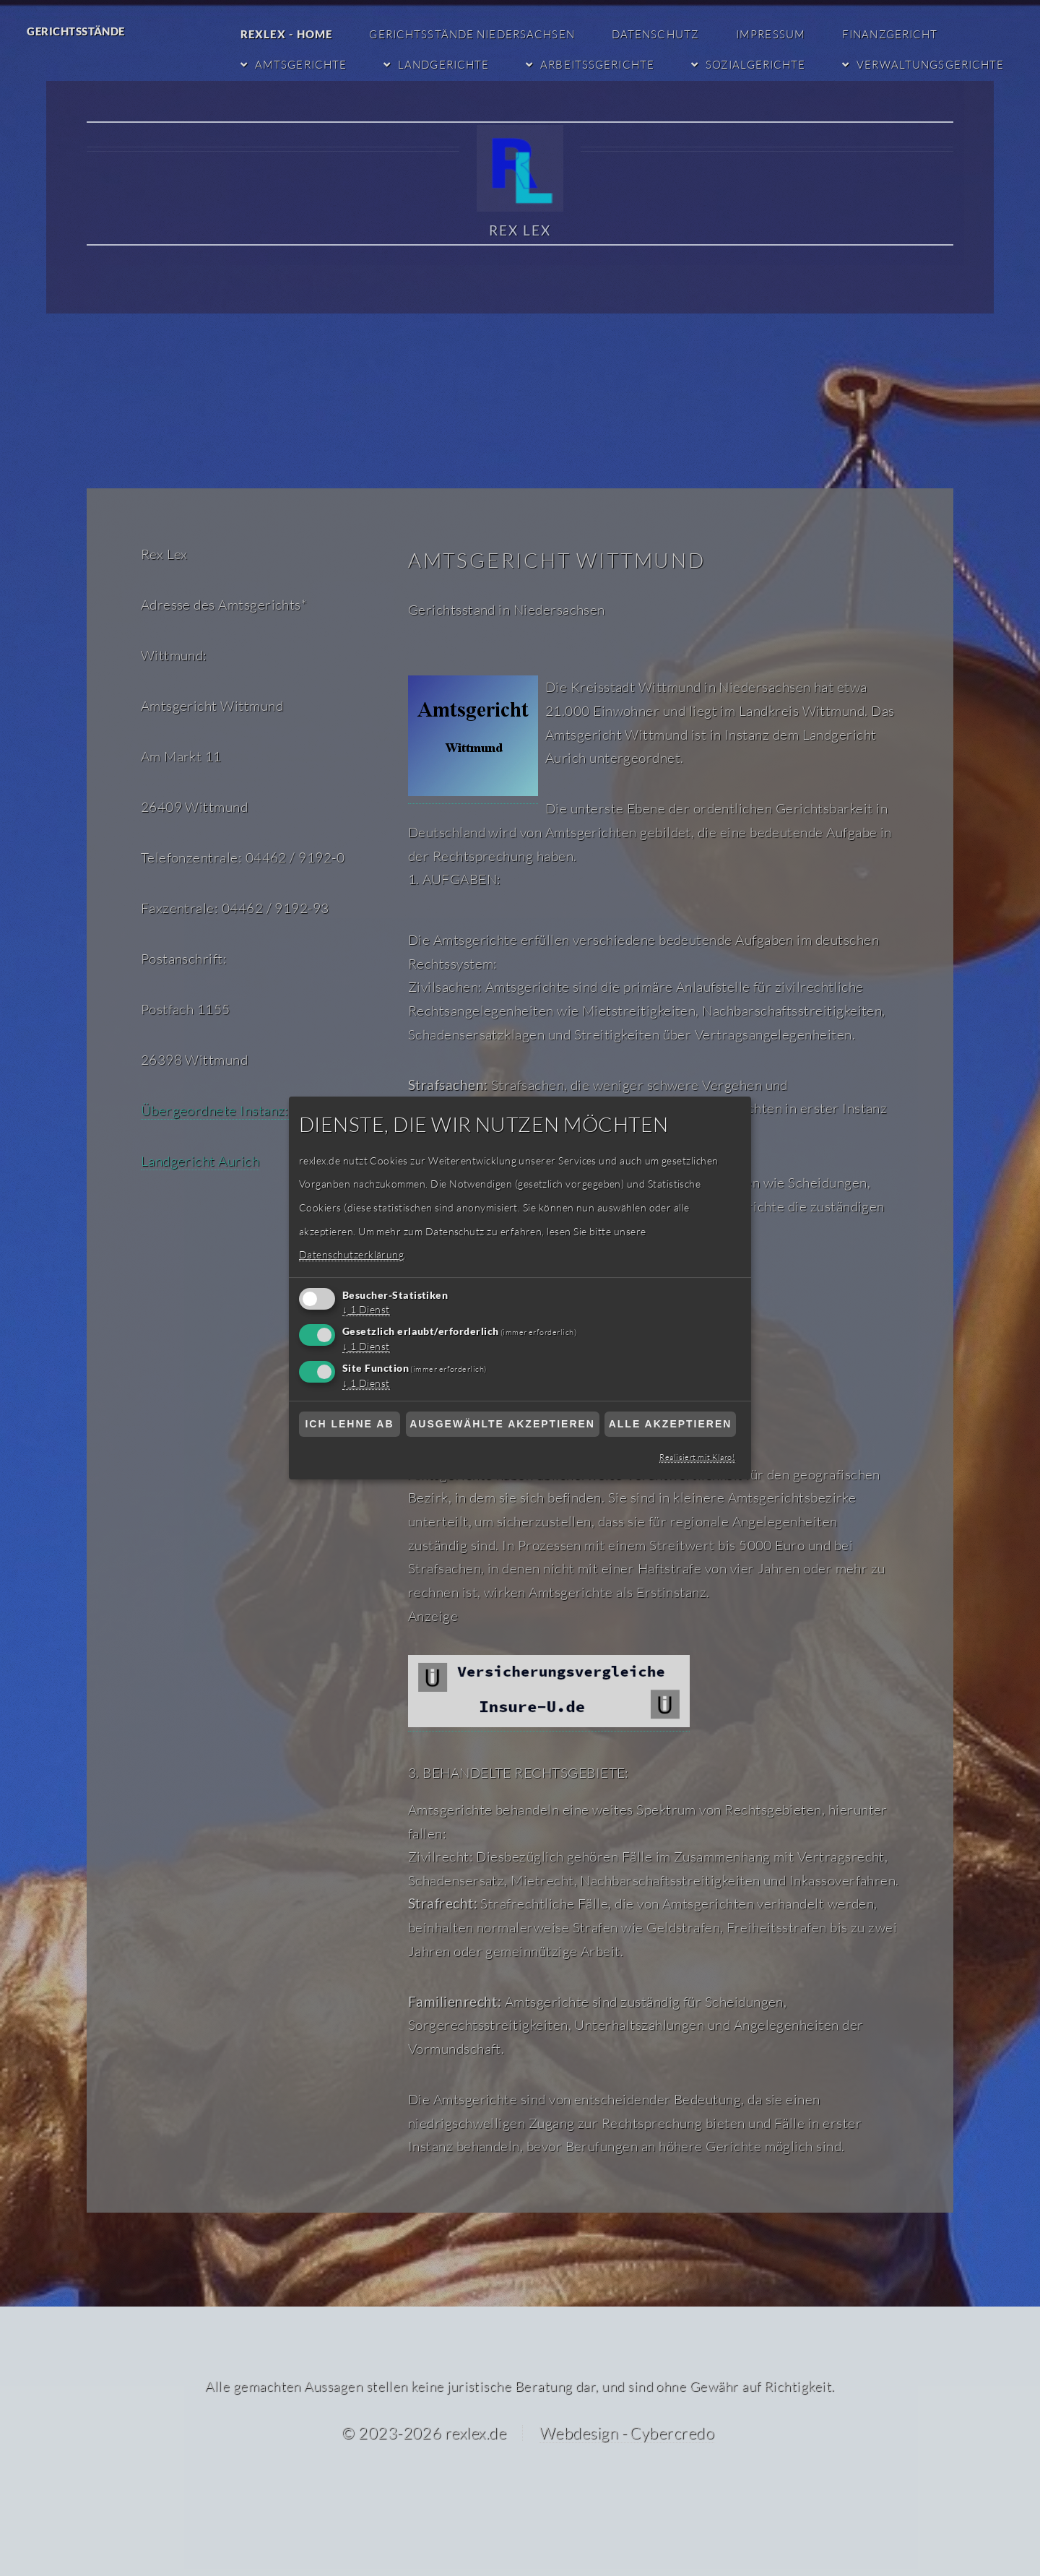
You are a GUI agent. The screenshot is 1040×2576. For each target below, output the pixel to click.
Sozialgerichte (759, 64)
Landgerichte (449, 64)
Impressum (777, 33)
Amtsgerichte (308, 64)
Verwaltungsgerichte (931, 64)
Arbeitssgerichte (601, 64)
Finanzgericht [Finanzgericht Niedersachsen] (895, 33)
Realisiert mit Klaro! (698, 1456)
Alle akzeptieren (670, 1424)
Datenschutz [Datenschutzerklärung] (662, 33)
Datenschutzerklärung (350, 1255)
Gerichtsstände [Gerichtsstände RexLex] (76, 31)
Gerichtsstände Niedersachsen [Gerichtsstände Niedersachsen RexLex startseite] (480, 33)
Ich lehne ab (349, 1424)
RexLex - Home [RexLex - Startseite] (295, 33)
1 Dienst (367, 1309)
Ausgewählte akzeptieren (502, 1424)
